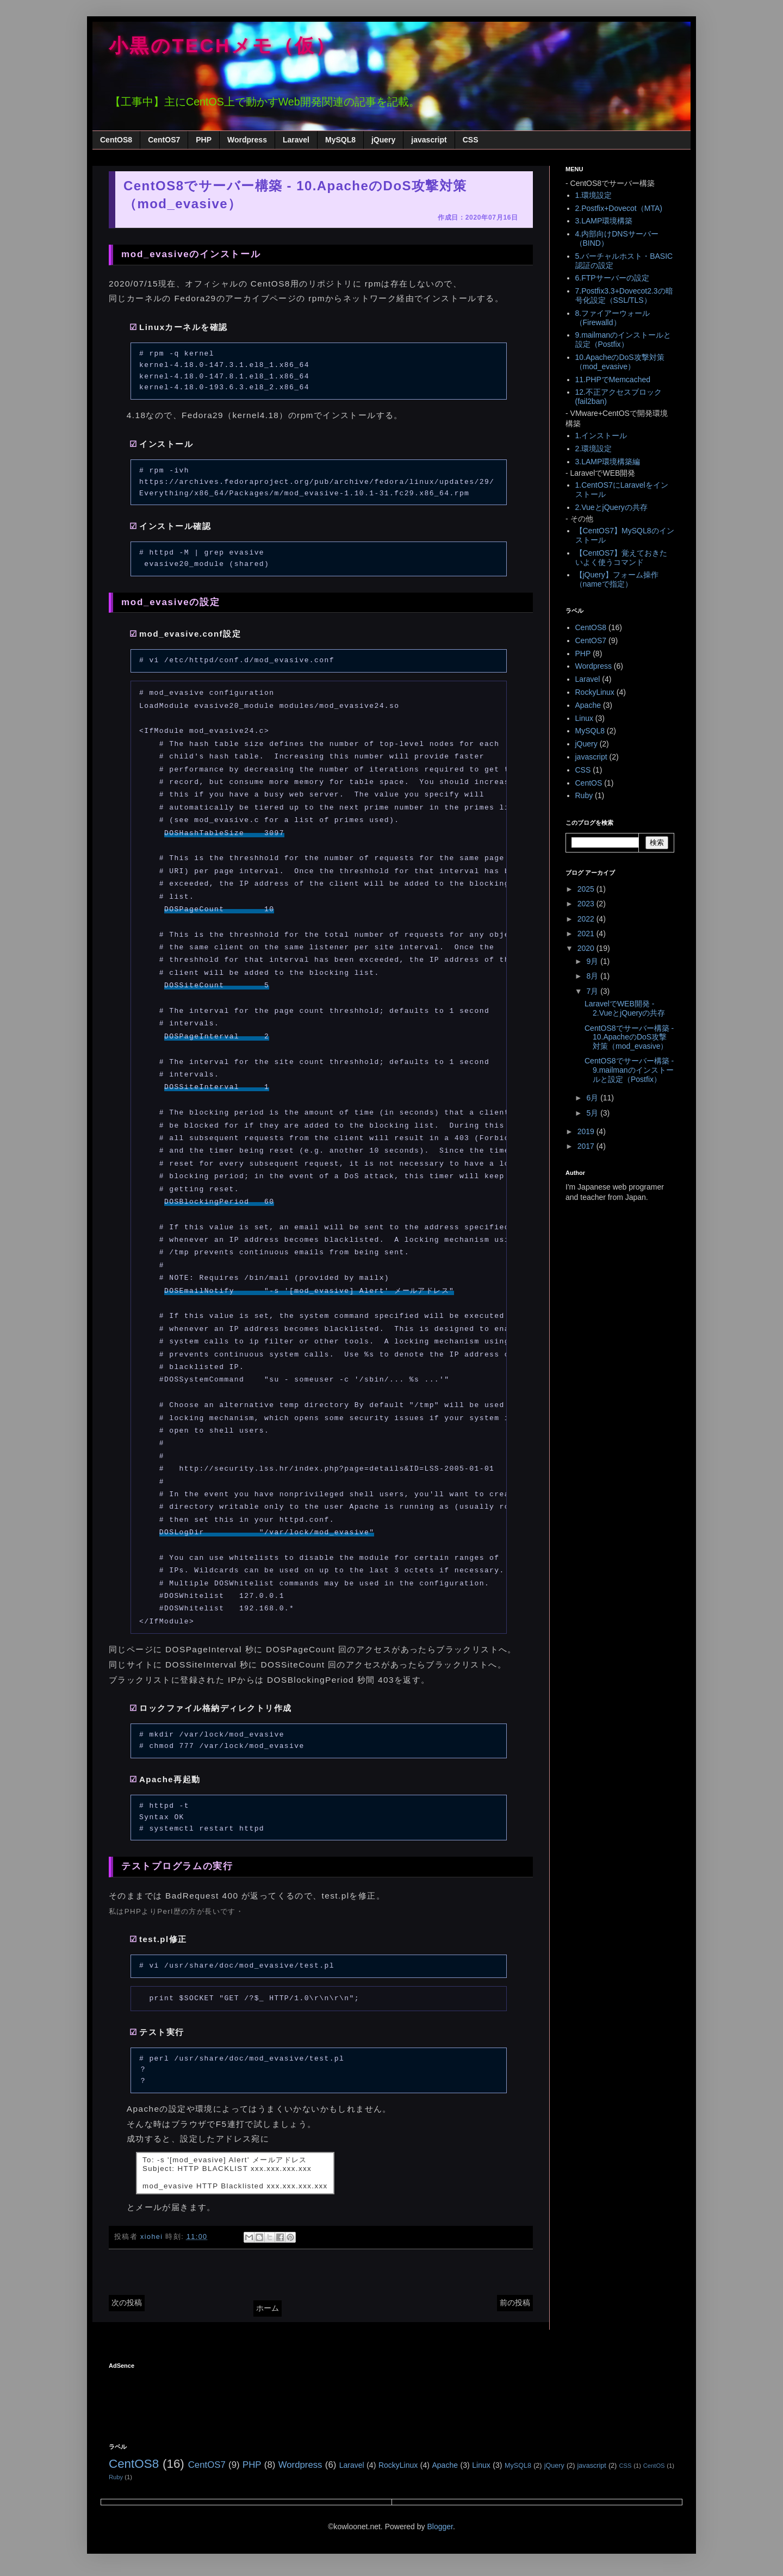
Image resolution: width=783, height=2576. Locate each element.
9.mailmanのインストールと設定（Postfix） (623, 340)
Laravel (296, 139)
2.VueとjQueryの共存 (611, 507)
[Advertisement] (307, 2399)
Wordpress (247, 139)
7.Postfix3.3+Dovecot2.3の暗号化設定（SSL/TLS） (624, 295)
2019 (586, 1131)
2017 (586, 1146)
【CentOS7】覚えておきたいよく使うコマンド (621, 558)
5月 (593, 1113)
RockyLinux (594, 692)
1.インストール (601, 435)
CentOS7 (164, 139)
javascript (428, 139)
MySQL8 (340, 139)
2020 (586, 948)
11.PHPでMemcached (613, 379)
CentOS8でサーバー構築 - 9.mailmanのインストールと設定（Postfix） (629, 1070)
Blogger (439, 2526)
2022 (586, 918)
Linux (584, 718)
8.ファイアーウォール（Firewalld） (612, 318)
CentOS (588, 783)
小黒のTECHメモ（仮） (223, 45)
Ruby (584, 795)
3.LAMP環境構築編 (608, 461)
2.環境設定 (593, 448)
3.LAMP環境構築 (604, 220)
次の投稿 (126, 2302)
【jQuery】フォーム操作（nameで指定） (616, 579)
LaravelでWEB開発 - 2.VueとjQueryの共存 (625, 1008)
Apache (588, 705)
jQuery (383, 139)
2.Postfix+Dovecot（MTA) (618, 208)
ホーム (267, 2308)
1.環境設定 (593, 195)
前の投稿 (515, 2302)
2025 (586, 889)
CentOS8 (116, 139)
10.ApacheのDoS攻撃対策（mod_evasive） (619, 362)
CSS (470, 139)
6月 (593, 1097)
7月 (593, 991)
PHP (204, 139)
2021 (586, 933)
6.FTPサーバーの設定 (612, 277)
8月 (593, 976)
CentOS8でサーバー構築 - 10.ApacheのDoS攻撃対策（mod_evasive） (629, 1037)
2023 (586, 903)
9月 (593, 961)
